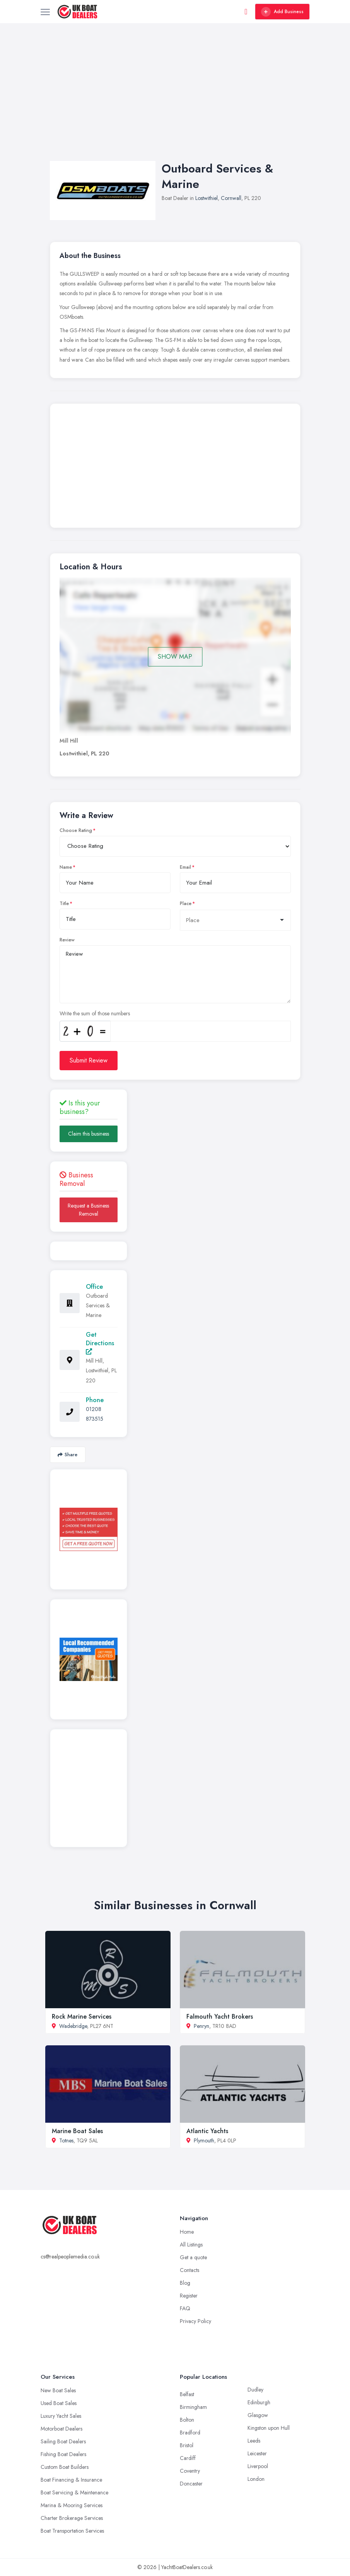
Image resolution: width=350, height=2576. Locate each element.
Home (187, 2232)
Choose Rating (76, 830)
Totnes (66, 2140)
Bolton (187, 2420)
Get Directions (100, 1342)
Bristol (186, 2445)
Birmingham (193, 2407)
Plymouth (204, 2140)
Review (67, 939)
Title (64, 903)
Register (189, 2295)
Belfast (187, 2394)
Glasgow (258, 2415)
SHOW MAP (175, 656)
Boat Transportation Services (72, 2531)
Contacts (189, 2270)
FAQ (185, 2308)
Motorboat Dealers (61, 2429)
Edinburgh (259, 2402)
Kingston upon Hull (269, 2428)
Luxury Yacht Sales (61, 2416)
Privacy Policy (195, 2321)
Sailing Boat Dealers (63, 2441)
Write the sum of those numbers (95, 1013)
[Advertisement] (175, 100)
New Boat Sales (58, 2390)
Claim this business (88, 1134)
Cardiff (188, 2458)
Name (66, 867)
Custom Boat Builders (65, 2467)
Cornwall (231, 198)
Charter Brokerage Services (72, 2518)
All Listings (191, 2244)
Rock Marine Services (81, 2016)
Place (185, 903)
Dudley (255, 2389)
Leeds (254, 2440)
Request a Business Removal (88, 1210)
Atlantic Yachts (207, 2131)
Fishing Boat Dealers (63, 2454)
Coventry (190, 2471)
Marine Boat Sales (77, 2131)
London (256, 2479)
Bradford (190, 2432)
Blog (185, 2283)
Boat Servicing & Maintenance (74, 2492)
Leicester (257, 2453)
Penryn (201, 2026)
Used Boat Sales (59, 2403)
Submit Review (89, 1060)
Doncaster (191, 2483)
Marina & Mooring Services (71, 2505)
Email (185, 867)
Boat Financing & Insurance (71, 2480)
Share (67, 1454)
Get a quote (193, 2257)
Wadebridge (73, 2026)
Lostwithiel (206, 198)
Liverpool (258, 2466)
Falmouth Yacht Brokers (219, 2016)
